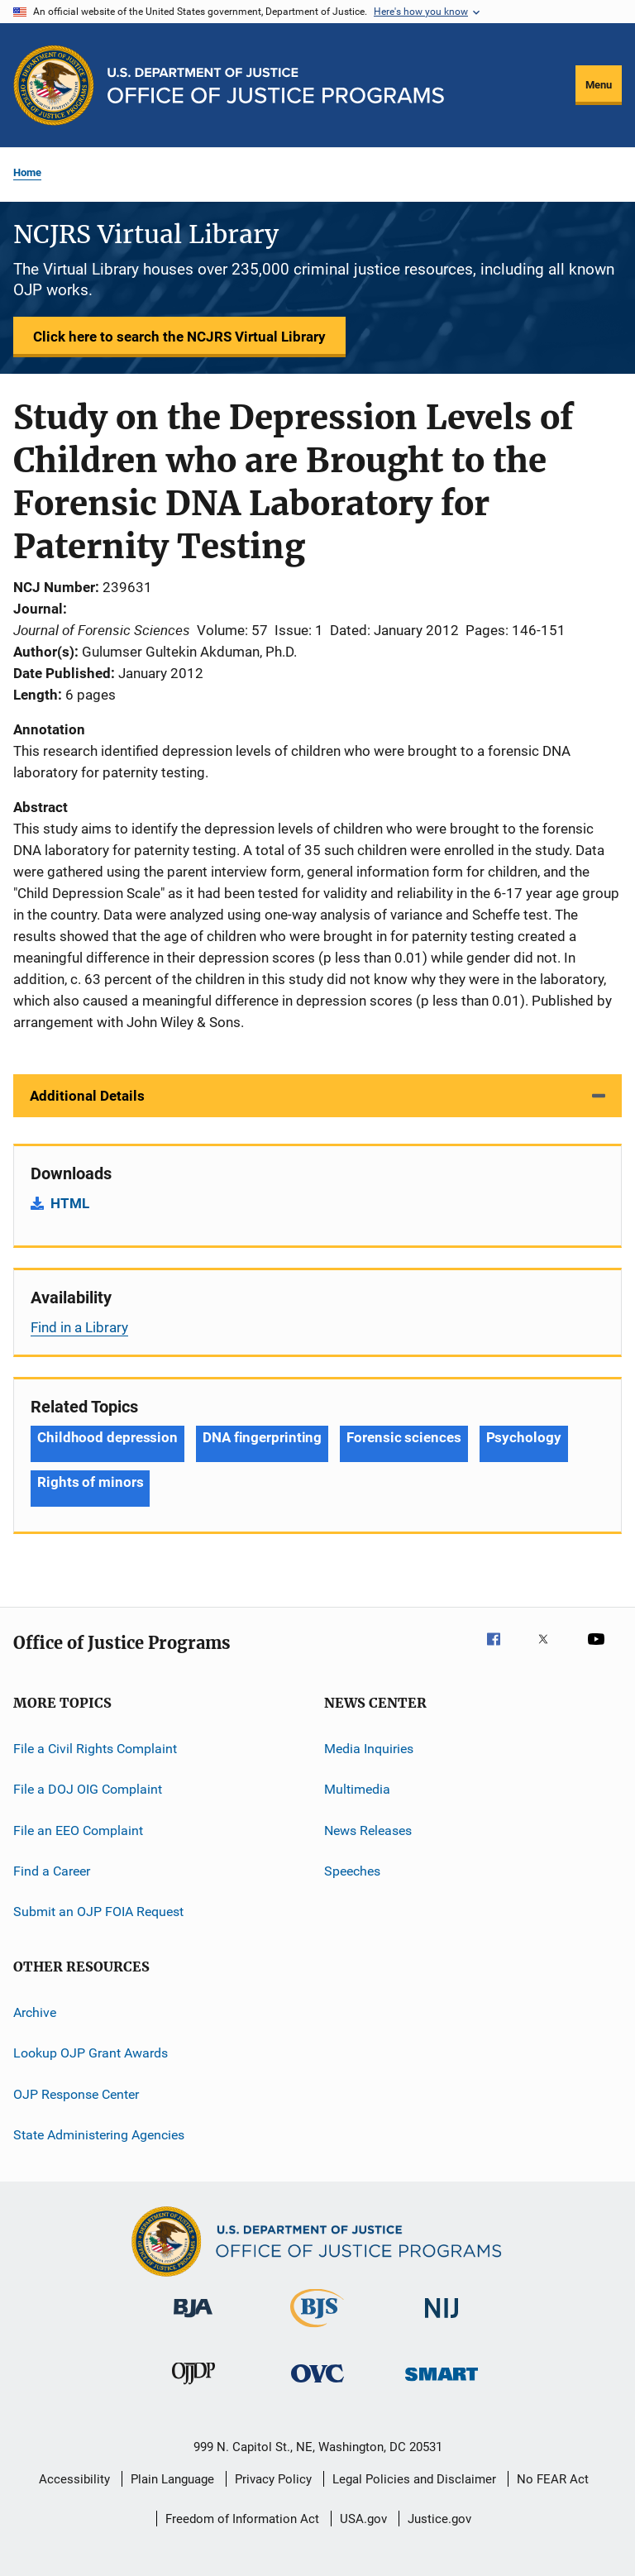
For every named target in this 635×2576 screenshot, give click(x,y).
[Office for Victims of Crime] (317, 2385)
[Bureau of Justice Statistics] (317, 2330)
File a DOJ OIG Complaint (87, 1789)
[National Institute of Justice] (441, 2321)
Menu (598, 85)
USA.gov (363, 2518)
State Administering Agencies (98, 2135)
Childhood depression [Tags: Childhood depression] (107, 1437)
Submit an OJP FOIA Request (98, 1911)
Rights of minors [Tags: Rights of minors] (90, 1482)
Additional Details (87, 1095)
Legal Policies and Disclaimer (414, 2479)
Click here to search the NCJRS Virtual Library (179, 336)
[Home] (275, 85)
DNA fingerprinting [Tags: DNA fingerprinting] (262, 1437)
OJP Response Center (76, 2093)
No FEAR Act (553, 2479)
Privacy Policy (273, 2479)
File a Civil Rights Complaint (95, 1748)
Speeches (352, 1871)
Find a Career (51, 1871)
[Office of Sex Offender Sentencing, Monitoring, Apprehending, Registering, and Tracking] (441, 2383)
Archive (34, 2012)
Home (27, 172)
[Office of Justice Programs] (53, 85)
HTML (69, 1203)
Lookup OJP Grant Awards (90, 2053)
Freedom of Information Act (242, 2518)
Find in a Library (79, 1327)
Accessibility (74, 2479)
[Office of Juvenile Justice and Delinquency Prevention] (193, 2387)
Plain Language (172, 2479)
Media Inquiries (368, 1748)
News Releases (368, 1830)
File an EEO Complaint (78, 1830)
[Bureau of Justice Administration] (193, 2320)
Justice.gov (439, 2518)
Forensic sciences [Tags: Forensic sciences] (403, 1437)
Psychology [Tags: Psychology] (523, 1437)
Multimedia (357, 1789)
